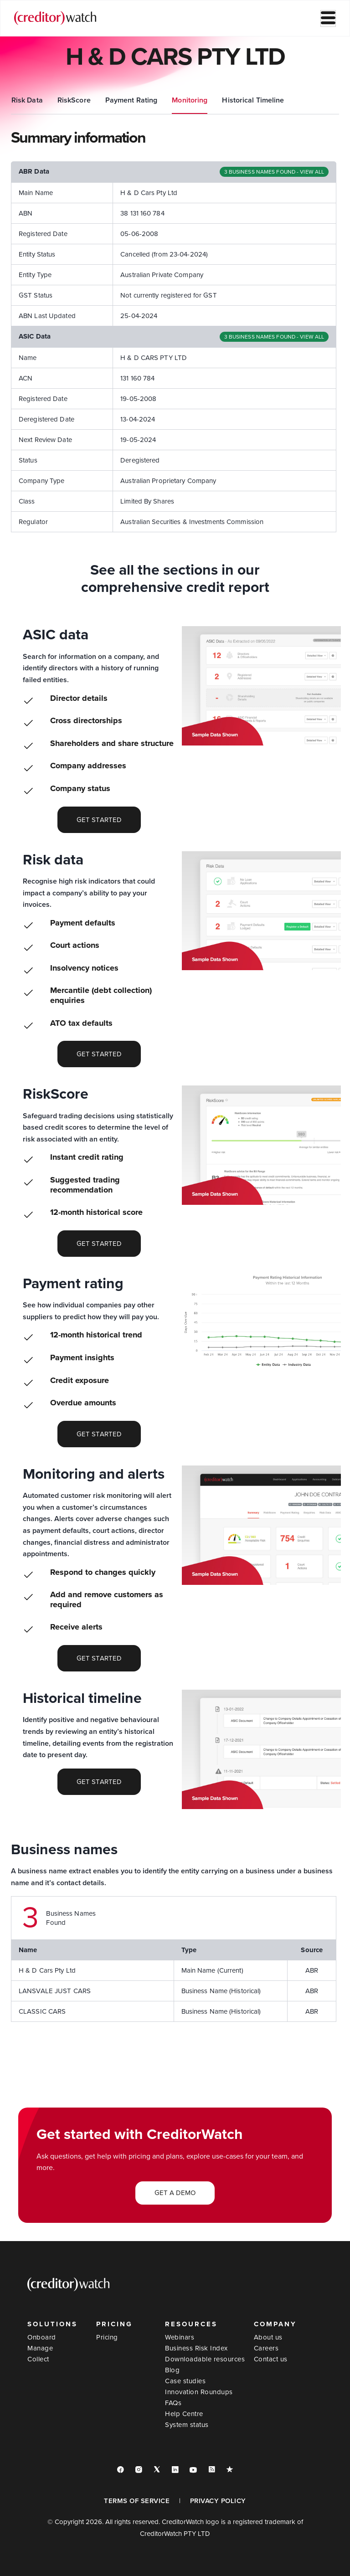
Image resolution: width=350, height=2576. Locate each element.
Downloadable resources (205, 2359)
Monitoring (284, 100)
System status (187, 2425)
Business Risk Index (196, 2348)
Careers (266, 2348)
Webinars (179, 2337)
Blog (172, 2370)
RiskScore (168, 100)
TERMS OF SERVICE (137, 2501)
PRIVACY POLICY (218, 2501)
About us (268, 2337)
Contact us (271, 2359)
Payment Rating (226, 100)
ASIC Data (74, 100)
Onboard (41, 2337)
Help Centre (184, 2414)
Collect (38, 2359)
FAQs (173, 2403)
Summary (26, 100)
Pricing (107, 2337)
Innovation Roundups (199, 2392)
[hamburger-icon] (328, 18)
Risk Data (121, 100)
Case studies (185, 2381)
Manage (40, 2348)
